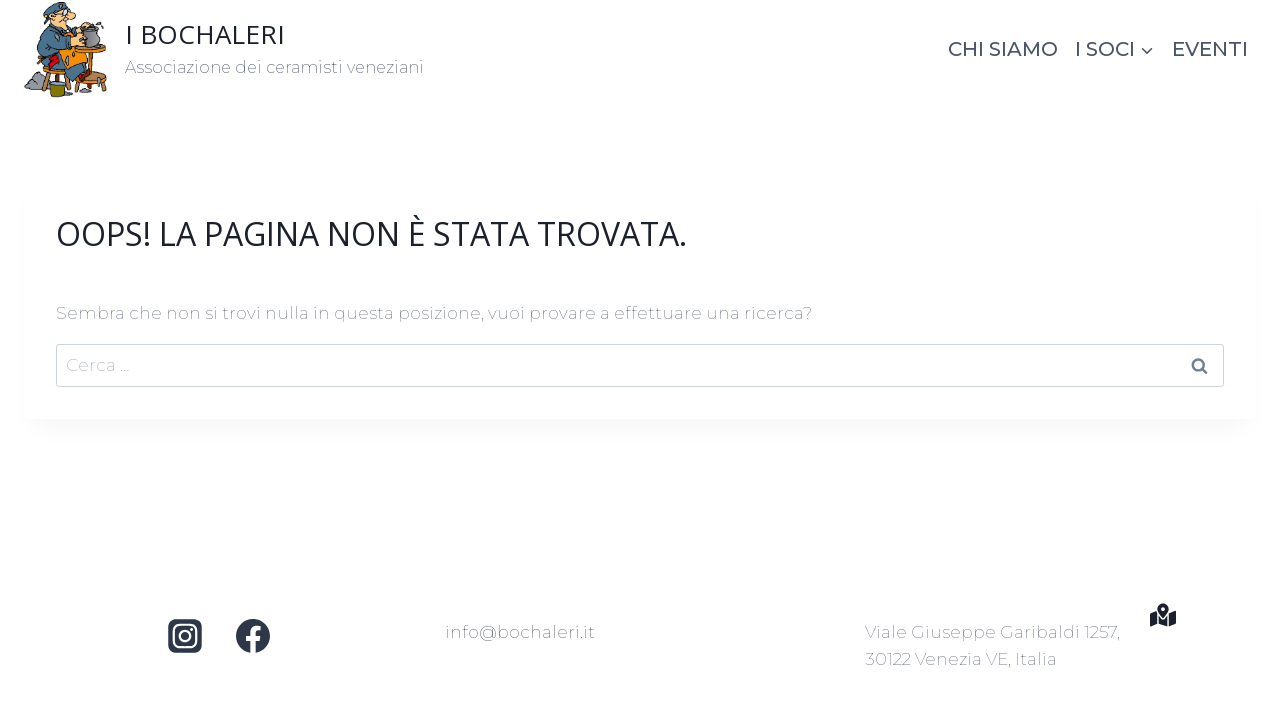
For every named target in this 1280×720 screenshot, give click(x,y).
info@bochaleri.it (520, 632)
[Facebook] (253, 636)
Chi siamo (1003, 49)
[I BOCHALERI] (224, 49)
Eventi (1210, 49)
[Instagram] (185, 636)
